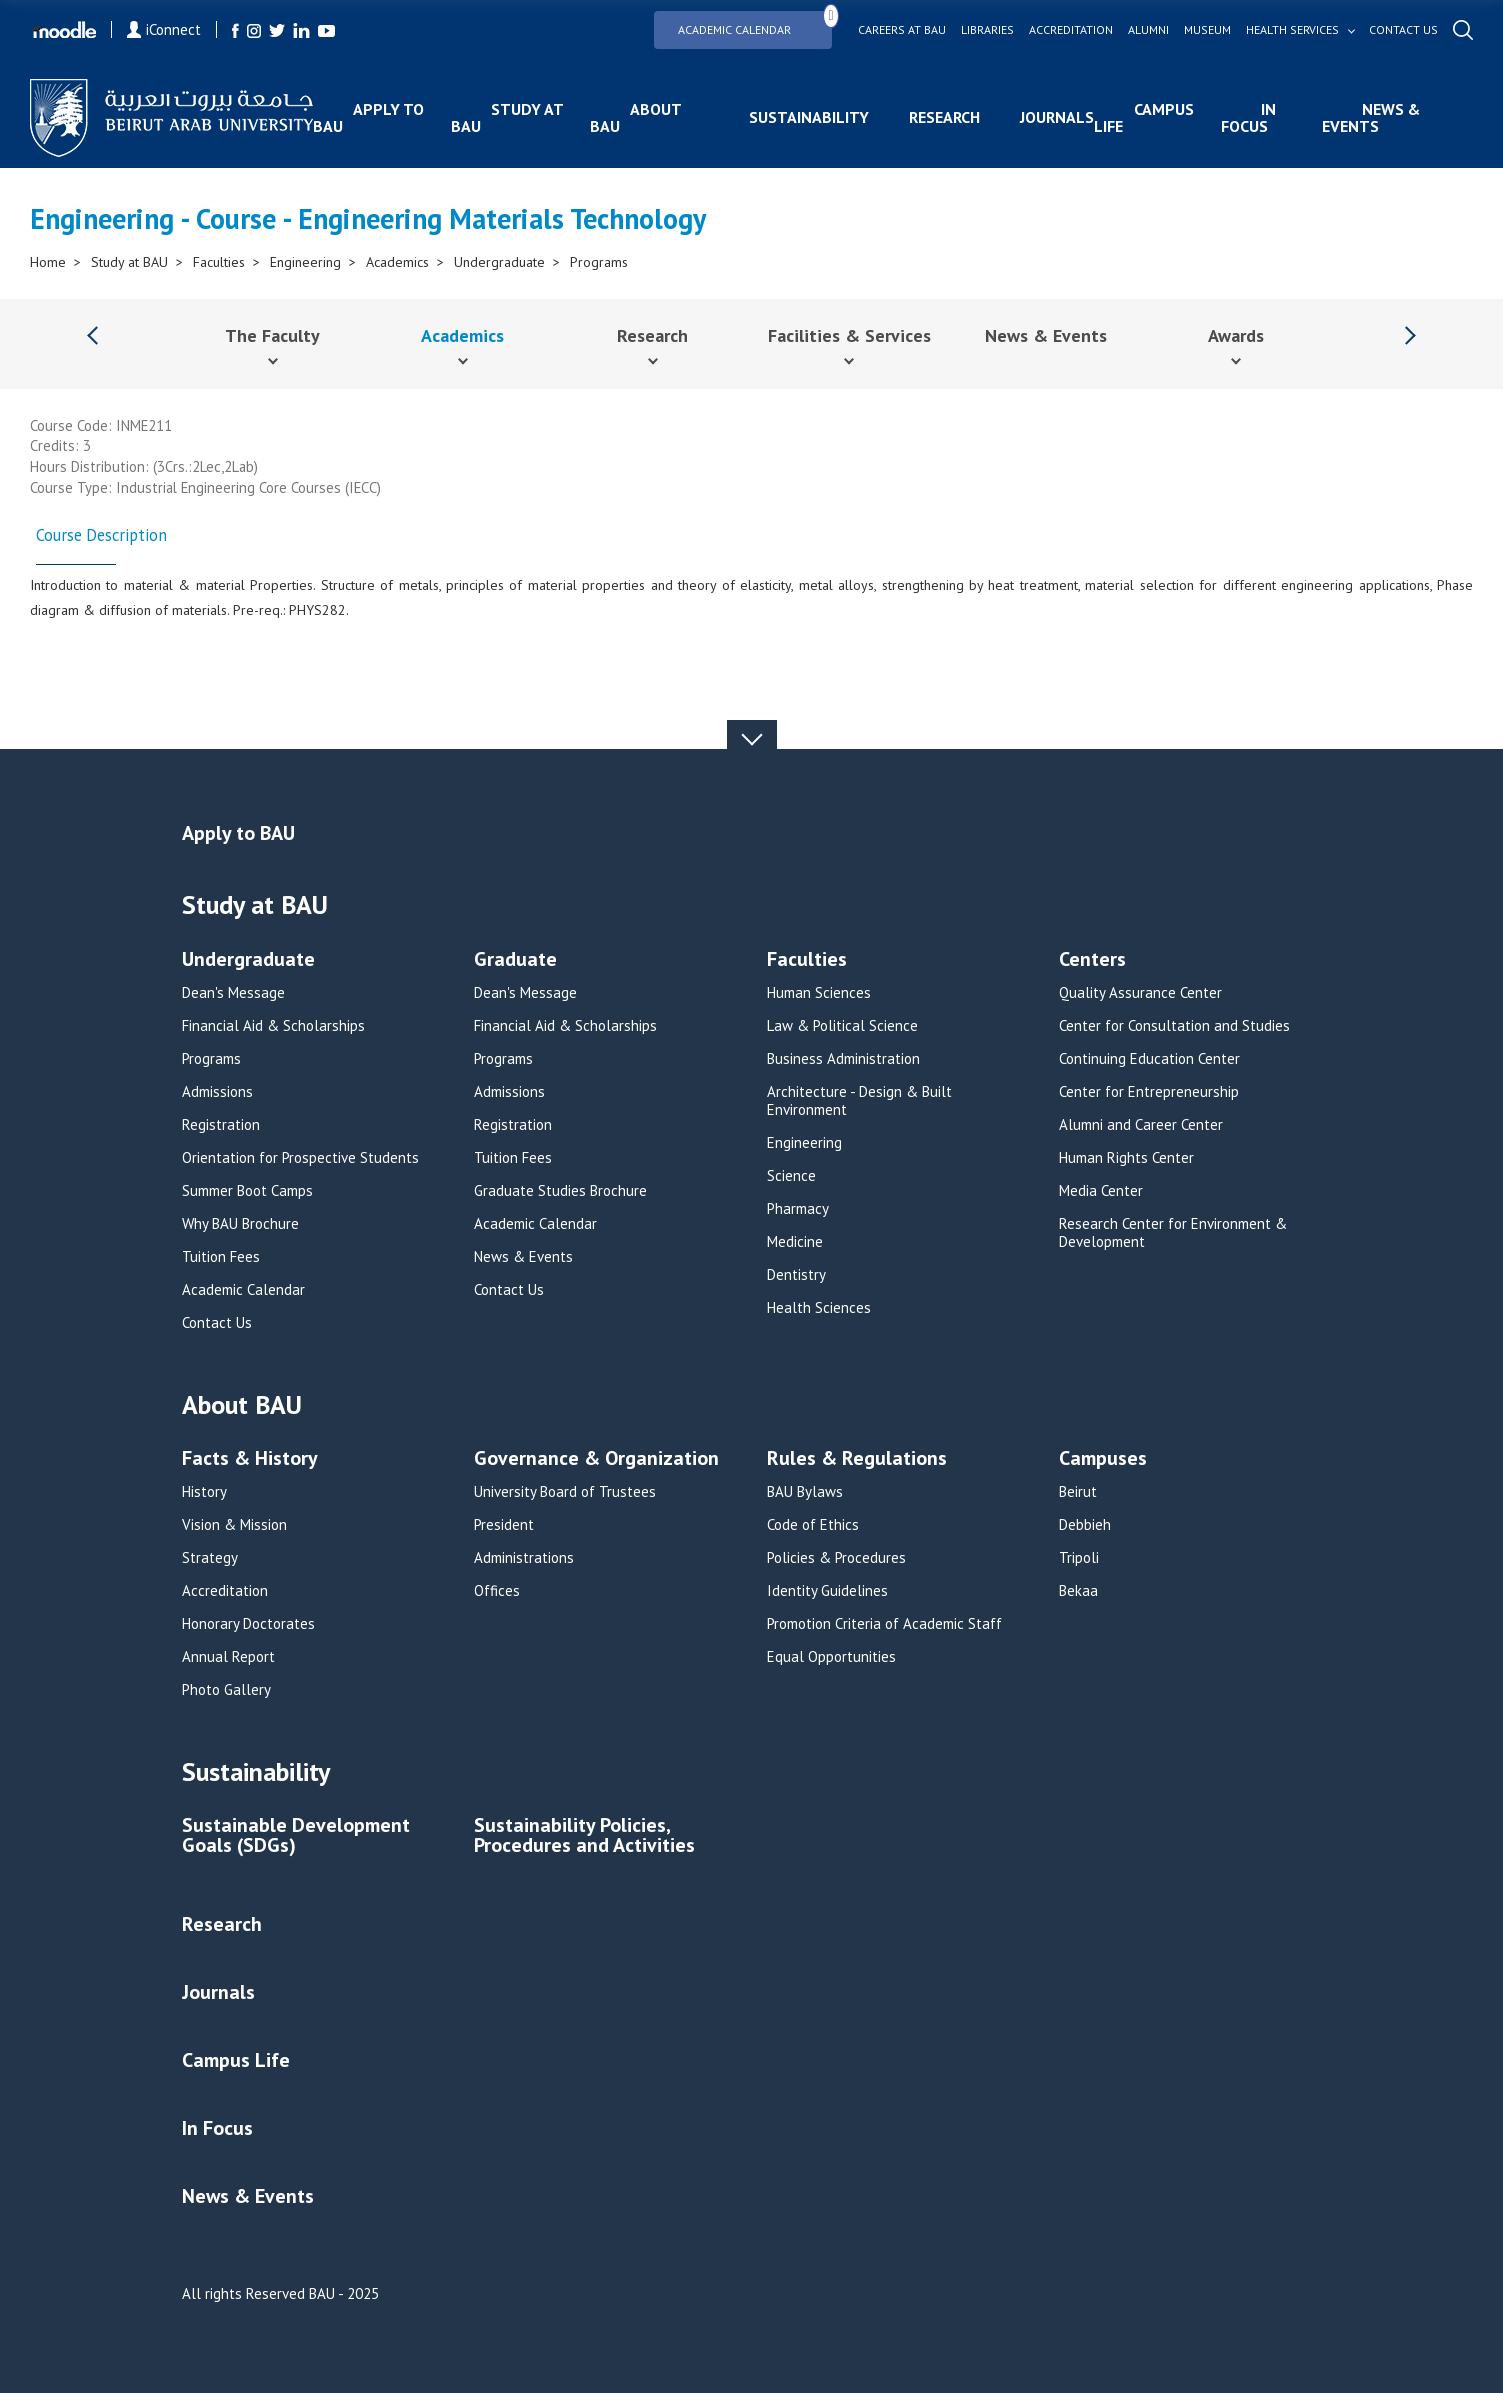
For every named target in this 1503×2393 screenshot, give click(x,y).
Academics (397, 262)
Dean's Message (233, 993)
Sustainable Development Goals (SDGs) (296, 1836)
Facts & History (250, 1459)
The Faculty (272, 335)
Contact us (1403, 30)
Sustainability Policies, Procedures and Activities (584, 1836)
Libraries (987, 30)
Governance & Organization (596, 1459)
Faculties (219, 262)
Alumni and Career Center (1141, 1125)
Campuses (1103, 1459)
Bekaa (1078, 1591)
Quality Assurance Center (1140, 993)
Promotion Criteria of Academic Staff (884, 1624)
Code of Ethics (813, 1525)
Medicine (795, 1242)
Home (48, 262)
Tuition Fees (221, 1257)
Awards (1236, 335)
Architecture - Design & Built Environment (859, 1101)
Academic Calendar (755, 23)
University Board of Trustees (565, 1492)
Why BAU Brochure (240, 1224)
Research (944, 117)
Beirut (1078, 1492)
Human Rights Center (1126, 1158)
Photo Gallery (226, 1690)
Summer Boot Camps (247, 1191)
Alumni (1148, 30)
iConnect (164, 29)
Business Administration (843, 1059)
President (504, 1525)
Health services (1292, 30)
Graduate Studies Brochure (560, 1191)
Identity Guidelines (827, 1591)
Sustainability (809, 117)
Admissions (217, 1092)
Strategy (210, 1558)
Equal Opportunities (831, 1657)
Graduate (515, 960)
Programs (599, 262)
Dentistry (796, 1275)
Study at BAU (507, 117)
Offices (497, 1591)
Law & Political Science (842, 1026)
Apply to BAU (368, 117)
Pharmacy (798, 1209)
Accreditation (1071, 30)
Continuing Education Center (1149, 1059)
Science (791, 1176)
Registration (221, 1125)
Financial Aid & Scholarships (273, 1026)
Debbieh (1085, 1525)
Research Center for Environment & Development (1173, 1233)
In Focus (1248, 117)
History (204, 1492)
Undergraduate (499, 262)
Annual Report (228, 1657)
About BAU (635, 117)
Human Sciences (819, 993)
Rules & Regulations (857, 1459)
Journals (1057, 117)
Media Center (1101, 1191)
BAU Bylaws (805, 1492)
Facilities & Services (849, 335)
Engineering (305, 262)
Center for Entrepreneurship (1149, 1092)
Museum (1207, 30)
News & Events (1371, 117)
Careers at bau (902, 30)
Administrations (524, 1558)
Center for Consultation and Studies (1174, 1026)
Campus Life (1144, 117)
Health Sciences (819, 1308)
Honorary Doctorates (248, 1624)
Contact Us (217, 1323)
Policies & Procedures (836, 1558)
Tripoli (1079, 1558)
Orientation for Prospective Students (300, 1158)
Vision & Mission (234, 1525)
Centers (1092, 960)
